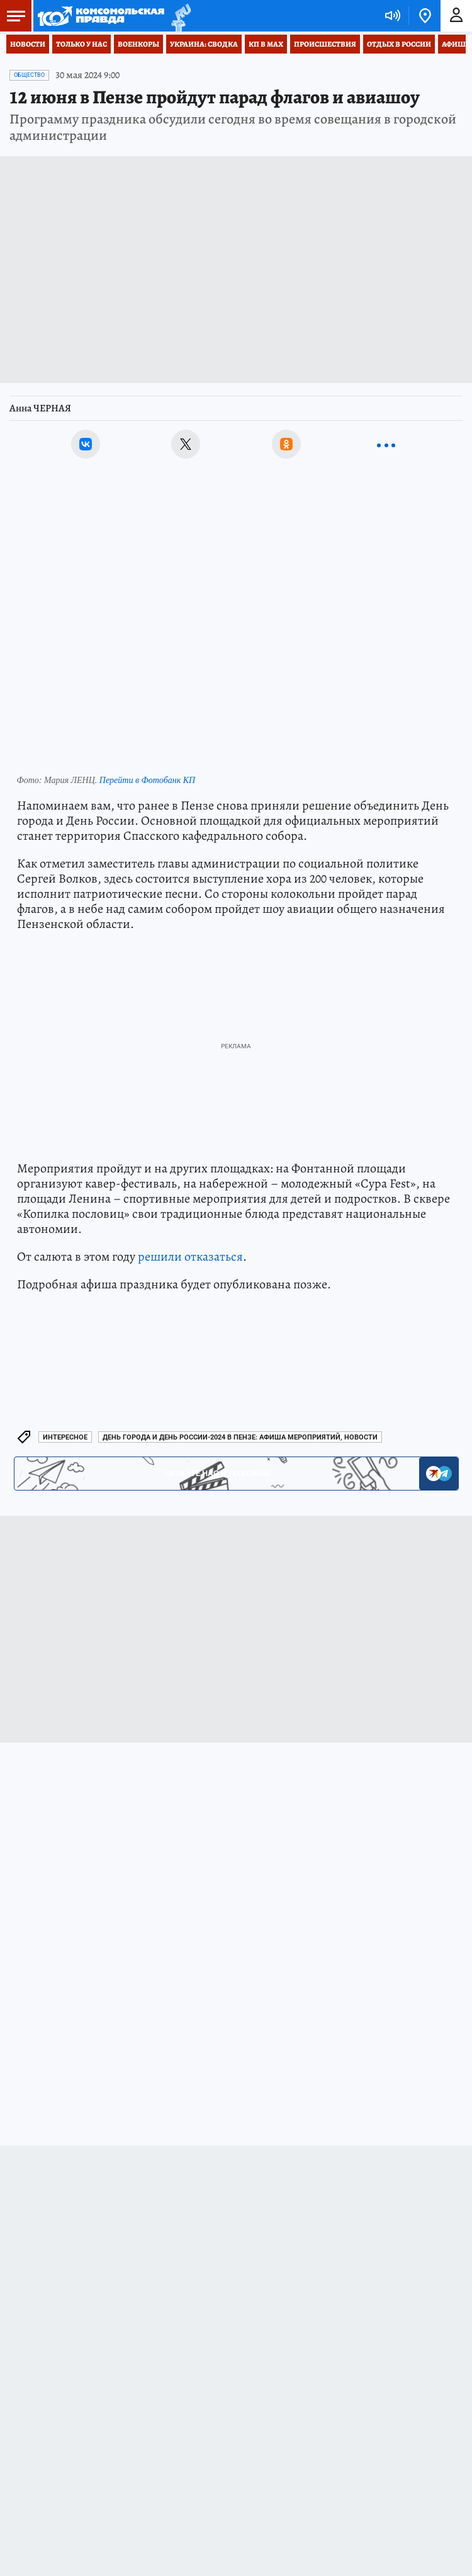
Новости (27, 44)
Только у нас (81, 44)
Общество (29, 75)
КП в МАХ (266, 44)
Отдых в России (399, 44)
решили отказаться (190, 1256)
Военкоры (138, 44)
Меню (12, 15)
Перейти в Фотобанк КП (147, 780)
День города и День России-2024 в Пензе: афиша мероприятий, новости (240, 1437)
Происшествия (325, 44)
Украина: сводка (204, 44)
